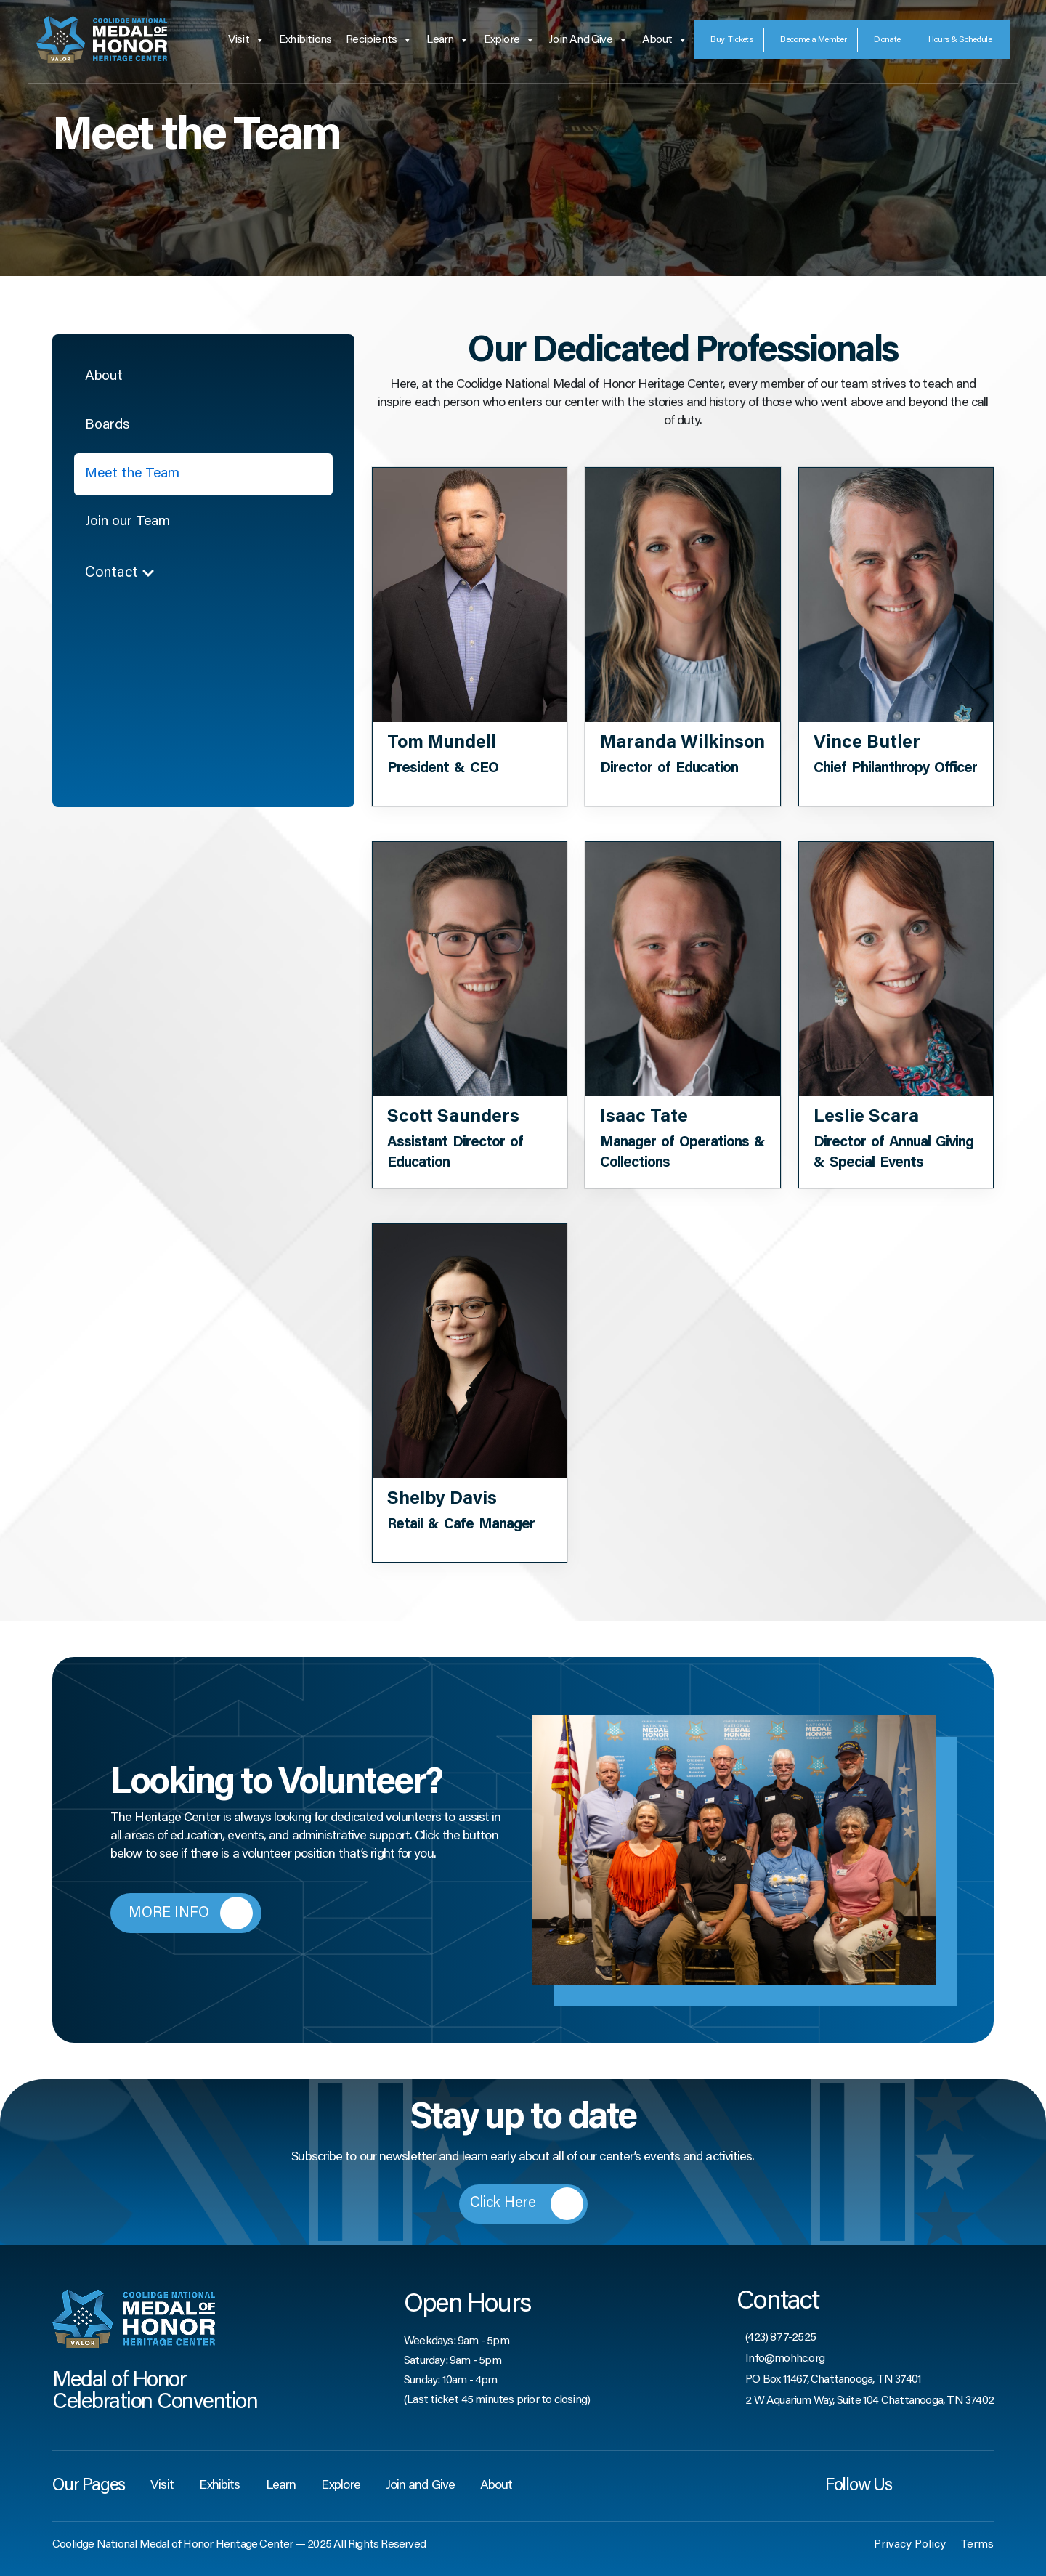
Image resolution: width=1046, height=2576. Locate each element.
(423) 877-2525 (780, 2338)
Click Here (526, 2203)
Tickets (731, 40)
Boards (108, 427)
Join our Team (129, 526)
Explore (509, 40)
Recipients (379, 40)
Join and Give (588, 40)
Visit (246, 40)
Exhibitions (305, 40)
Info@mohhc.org (784, 2359)
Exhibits (219, 2485)
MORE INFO (191, 1913)
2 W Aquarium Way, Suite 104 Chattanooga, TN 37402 (869, 2401)
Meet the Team (134, 476)
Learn (447, 40)
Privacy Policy (910, 2545)
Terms (977, 2545)
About (664, 40)
